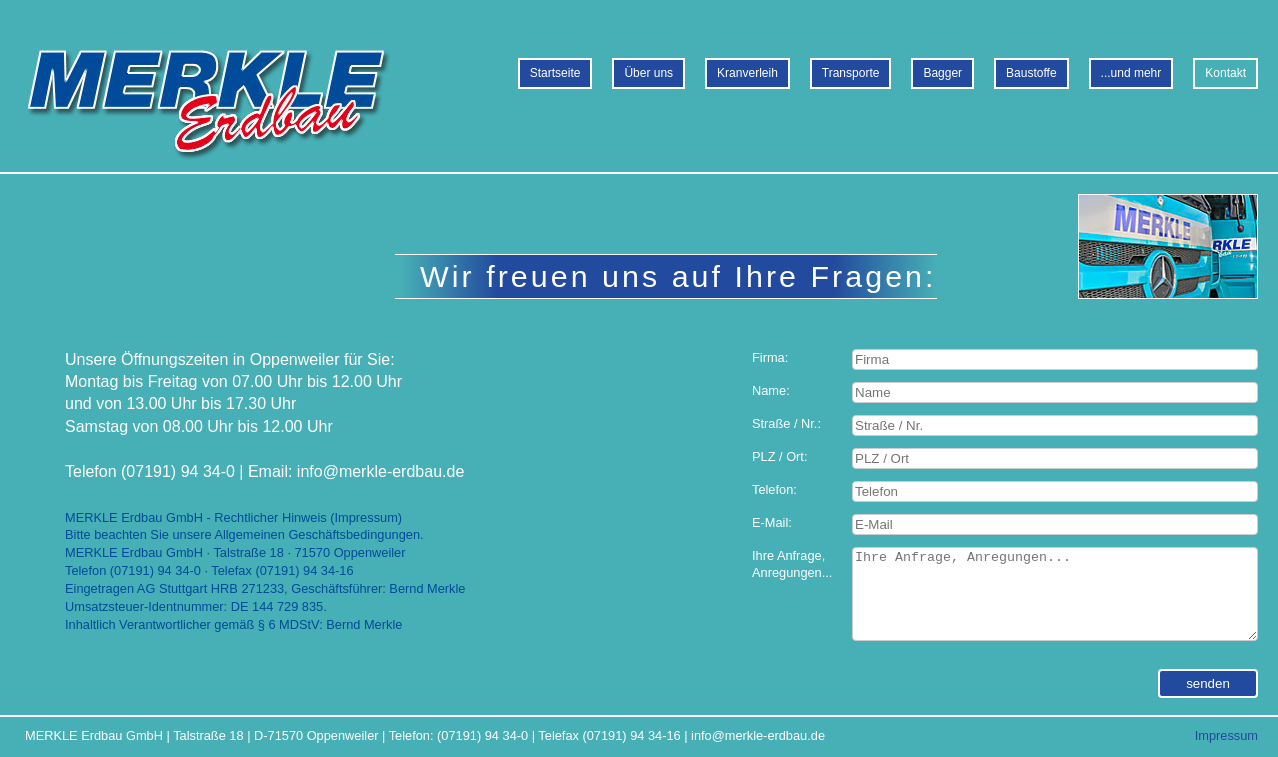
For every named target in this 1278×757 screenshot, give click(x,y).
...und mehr (1131, 73)
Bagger (942, 73)
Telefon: (774, 489)
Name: (771, 390)
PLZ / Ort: (779, 456)
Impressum (1226, 735)
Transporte (851, 73)
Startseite (555, 73)
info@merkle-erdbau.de (758, 735)
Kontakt (1225, 73)
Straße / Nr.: (786, 423)
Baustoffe (1031, 73)
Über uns (648, 73)
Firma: (770, 357)
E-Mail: (772, 522)
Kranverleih (747, 73)
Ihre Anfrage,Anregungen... (792, 564)
